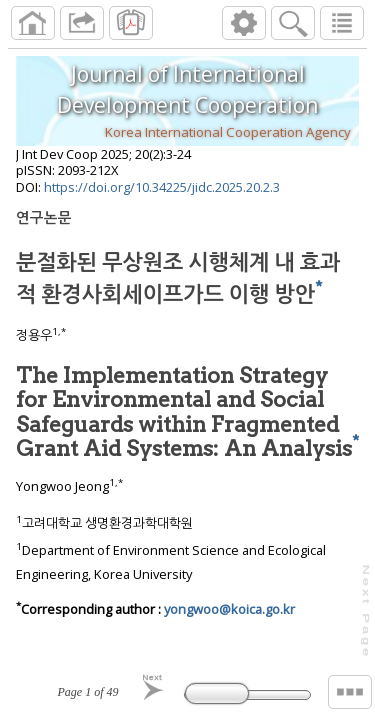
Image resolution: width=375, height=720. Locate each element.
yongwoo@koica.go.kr (229, 609)
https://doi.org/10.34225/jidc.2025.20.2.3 (162, 187)
